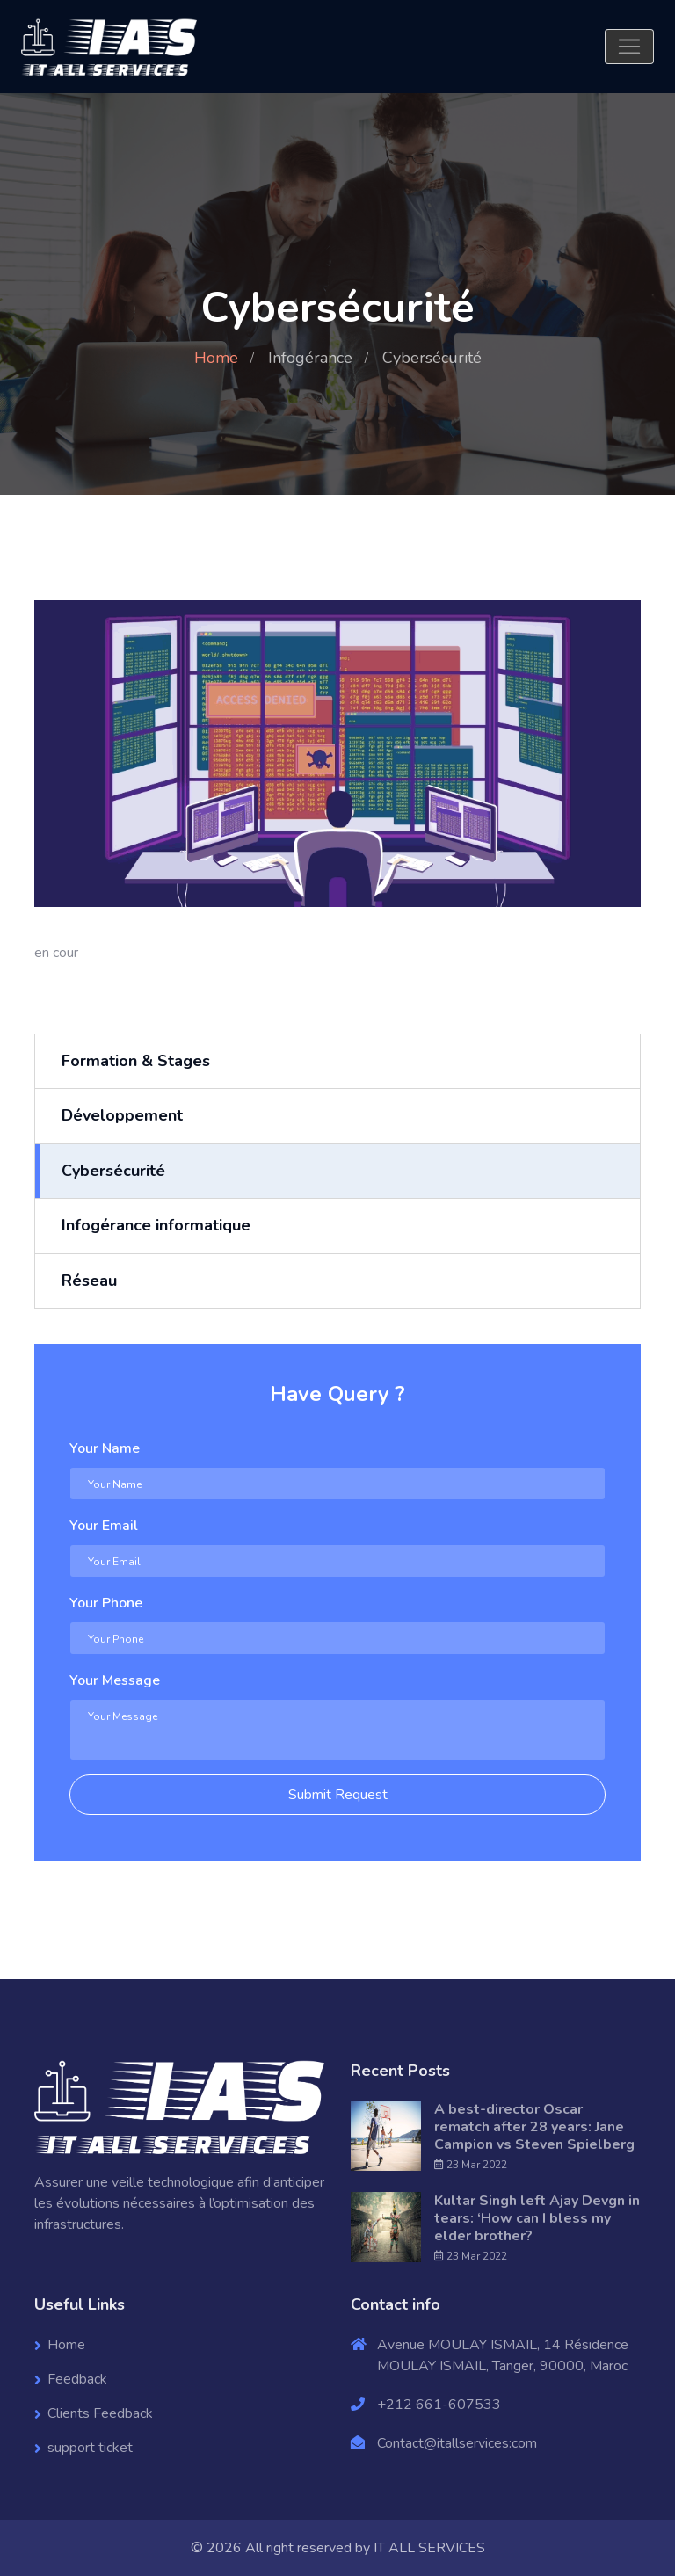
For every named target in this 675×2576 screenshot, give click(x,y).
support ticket (90, 2447)
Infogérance (310, 357)
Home (216, 357)
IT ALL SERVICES (429, 2548)
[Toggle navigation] (629, 46)
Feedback (77, 2379)
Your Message (114, 1680)
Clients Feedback (100, 2413)
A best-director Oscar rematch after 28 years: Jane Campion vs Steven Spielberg (534, 2127)
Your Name (104, 1448)
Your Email (103, 1525)
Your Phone (105, 1603)
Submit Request (338, 1794)
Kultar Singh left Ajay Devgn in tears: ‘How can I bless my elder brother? (537, 2218)
